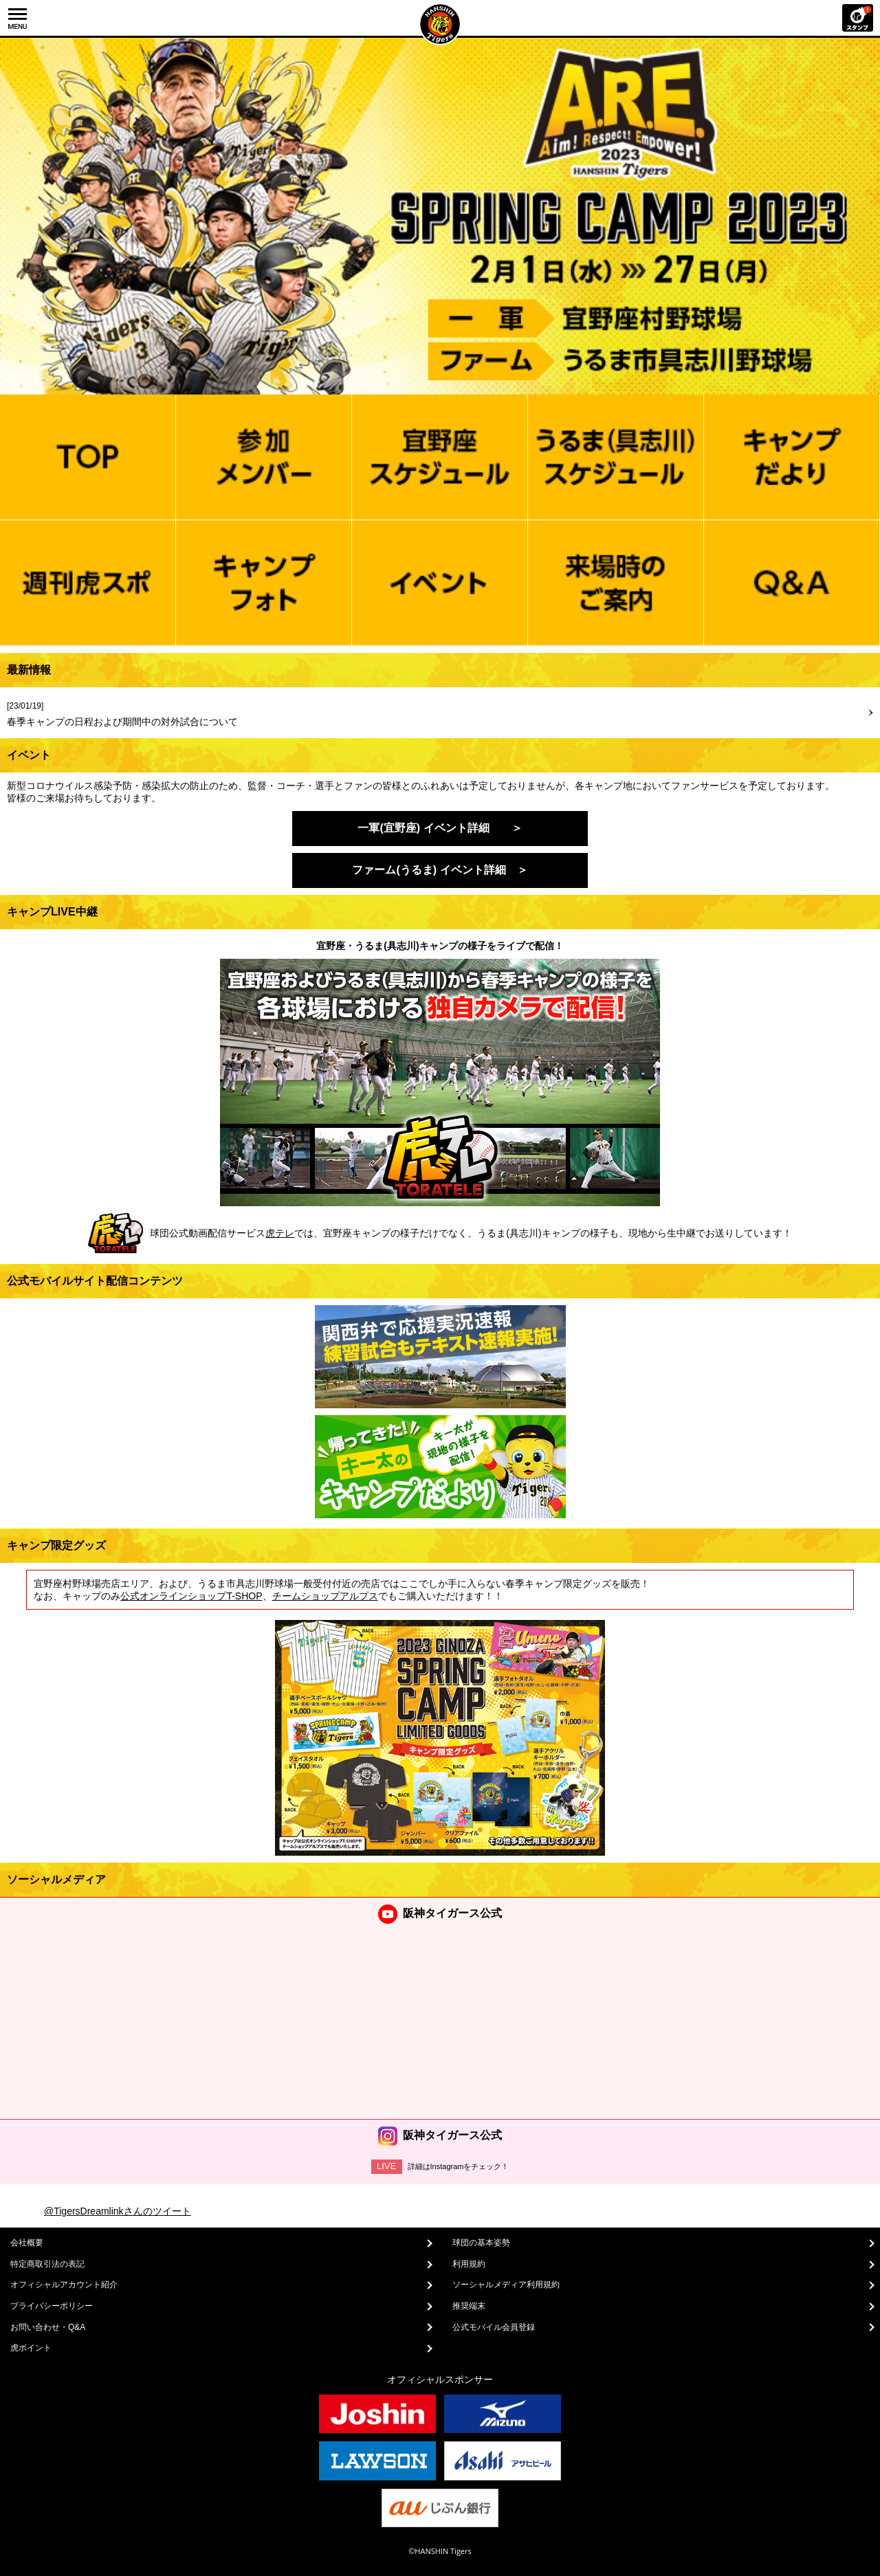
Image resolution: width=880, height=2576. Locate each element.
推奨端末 (468, 2306)
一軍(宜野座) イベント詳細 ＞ (440, 828)
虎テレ (279, 1233)
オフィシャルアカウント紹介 (64, 2284)
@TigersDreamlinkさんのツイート (117, 2211)
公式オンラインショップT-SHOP (191, 1595)
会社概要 (26, 2242)
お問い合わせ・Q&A (47, 2327)
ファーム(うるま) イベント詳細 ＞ (439, 870)
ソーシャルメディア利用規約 (506, 2284)
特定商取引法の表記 (47, 2264)
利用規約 (468, 2264)
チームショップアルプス (325, 1595)
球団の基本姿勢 (481, 2242)
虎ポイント (31, 2348)
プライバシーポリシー (51, 2306)
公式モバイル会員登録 (493, 2327)
